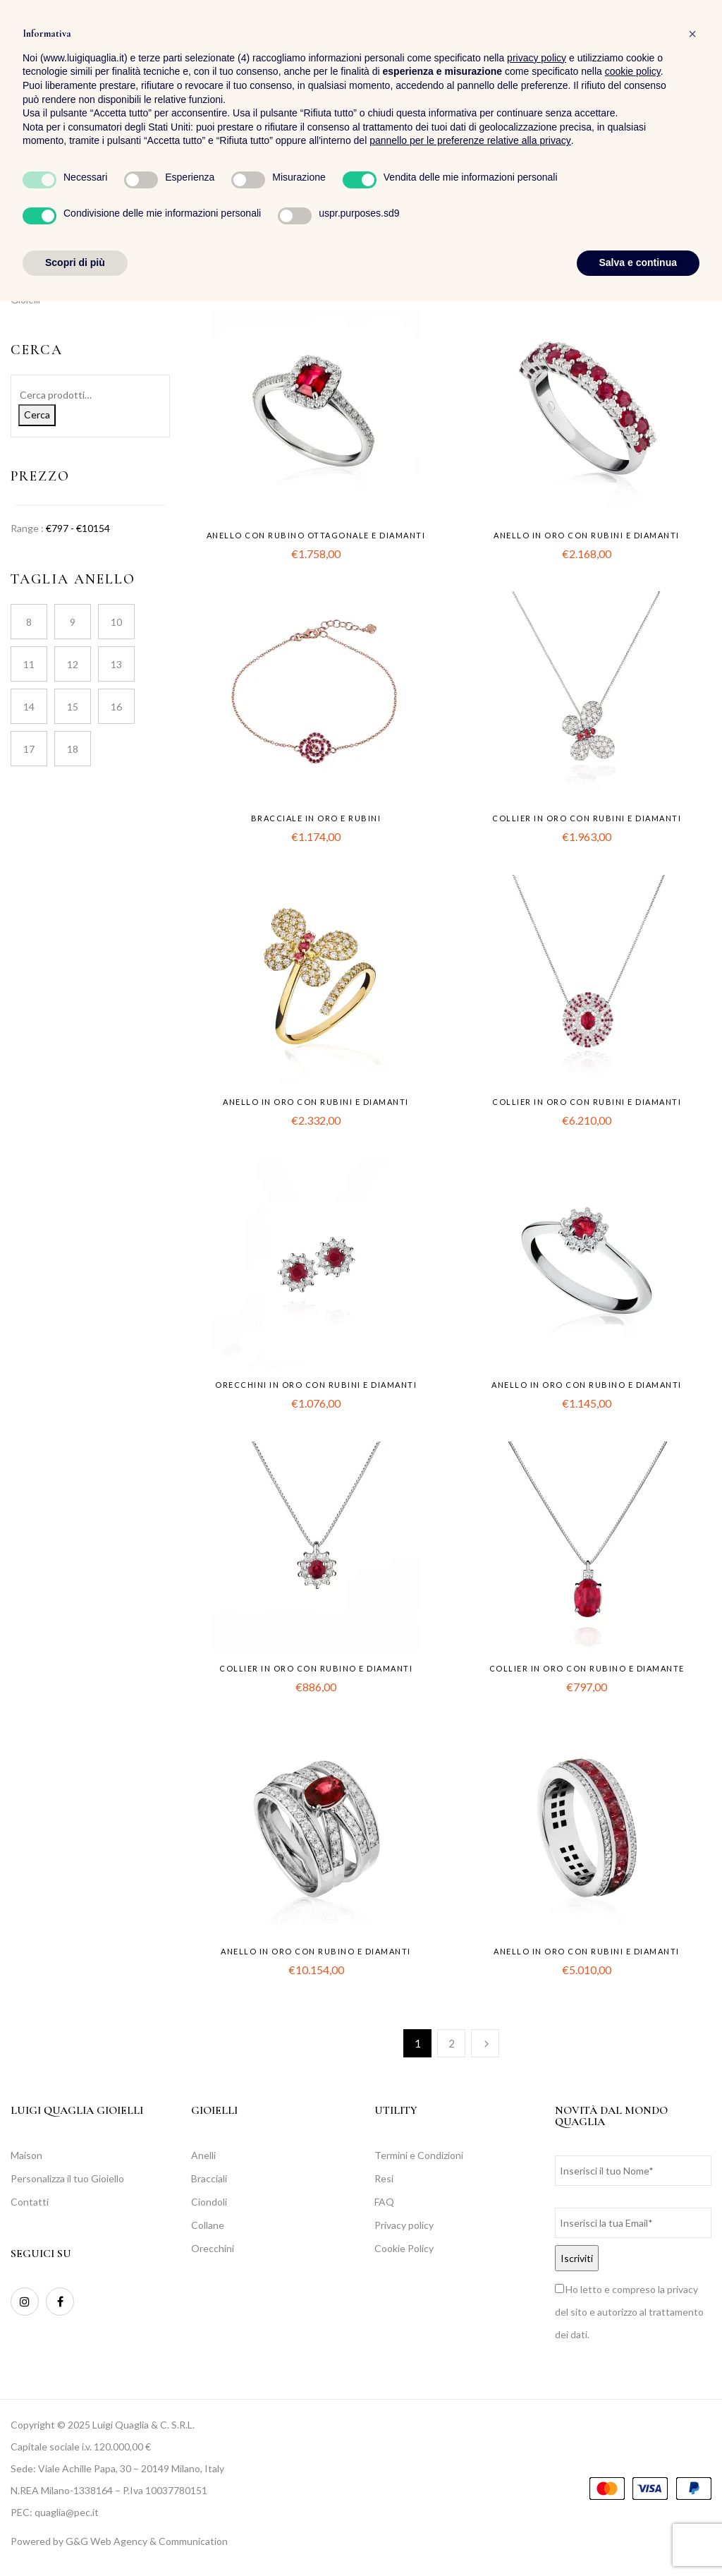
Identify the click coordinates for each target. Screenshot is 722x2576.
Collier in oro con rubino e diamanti (315, 1668)
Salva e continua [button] (638, 2537)
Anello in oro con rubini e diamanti (587, 535)
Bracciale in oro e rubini (316, 818)
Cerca (37, 415)
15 (72, 707)
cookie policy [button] (633, 2346)
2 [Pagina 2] (451, 2043)
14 (29, 707)
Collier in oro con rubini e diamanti (586, 818)
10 (116, 622)
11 (29, 664)
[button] (699, 50)
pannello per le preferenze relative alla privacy (470, 2415)
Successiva (485, 2043)
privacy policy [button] (536, 2332)
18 (72, 749)
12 (72, 664)
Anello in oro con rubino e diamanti (586, 1384)
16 (116, 707)
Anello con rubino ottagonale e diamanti (316, 535)
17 (29, 749)
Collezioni (32, 276)
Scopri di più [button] (75, 2537)
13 (116, 664)
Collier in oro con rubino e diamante (587, 1668)
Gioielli (25, 300)
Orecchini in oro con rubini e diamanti (316, 1384)
